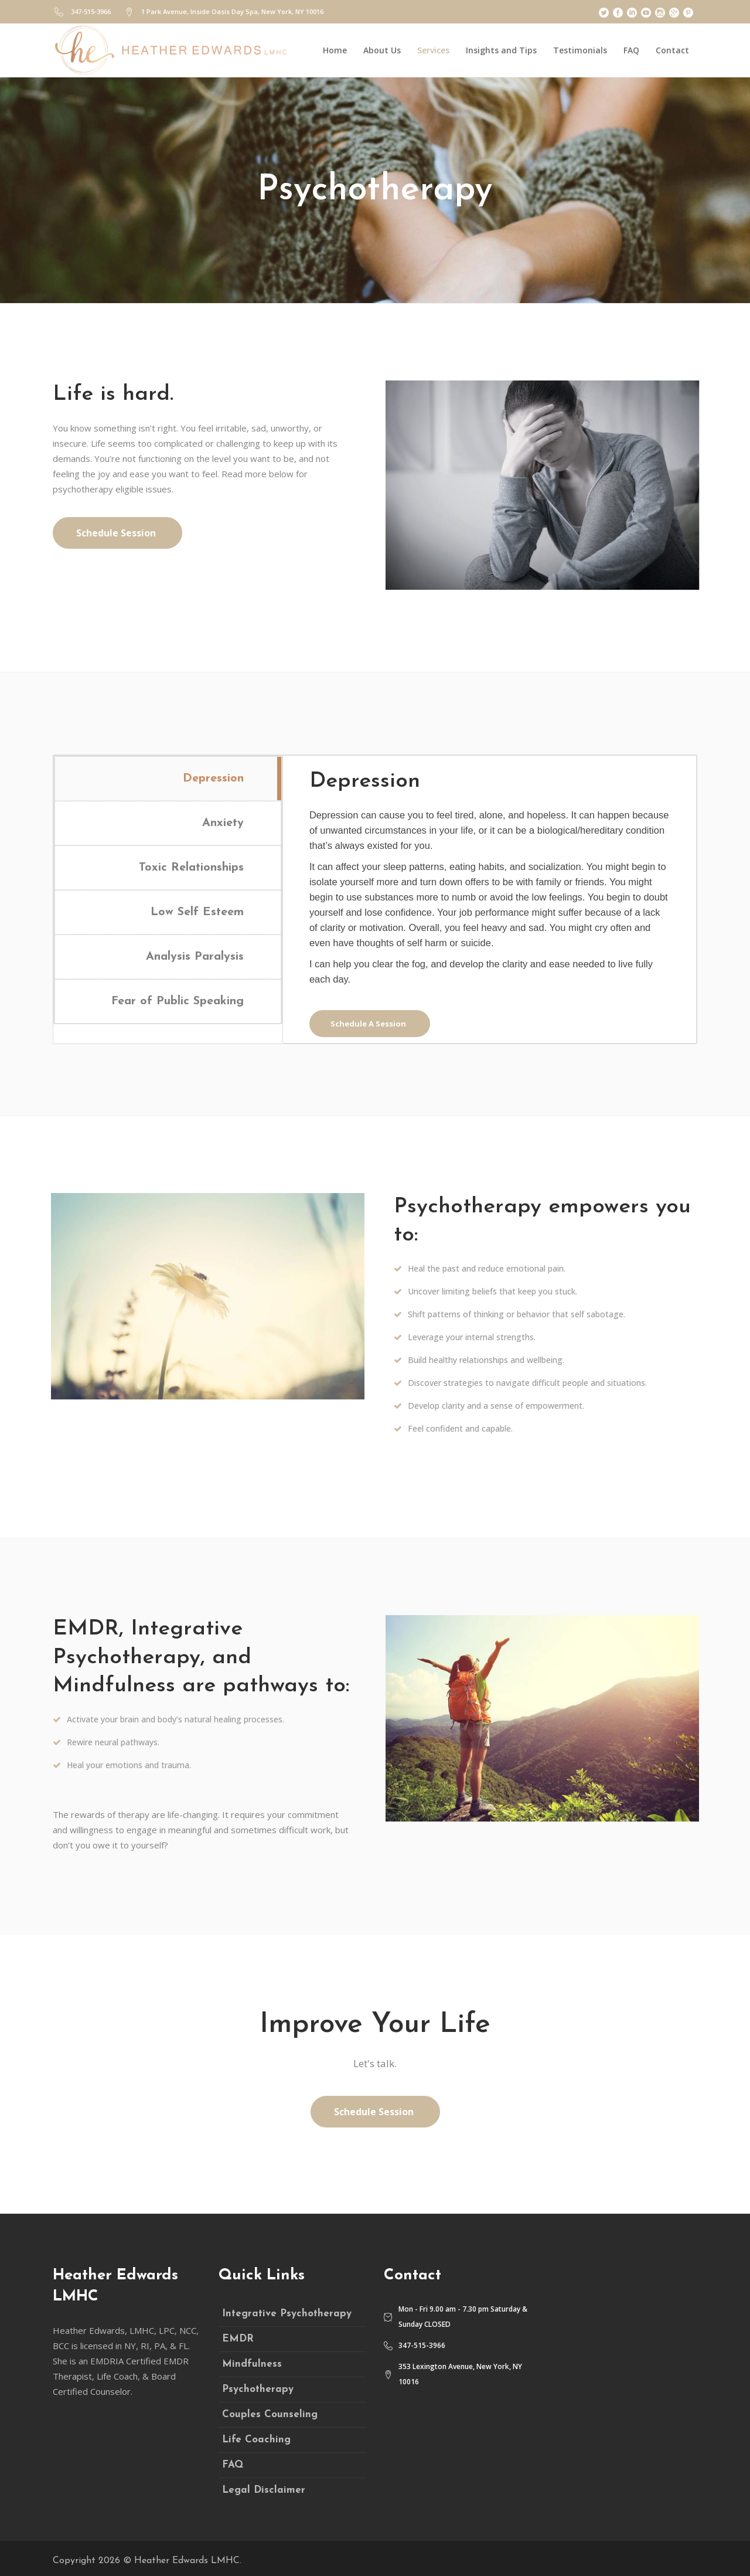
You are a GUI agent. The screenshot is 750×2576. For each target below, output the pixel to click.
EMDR (238, 2339)
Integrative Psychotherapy (287, 2314)
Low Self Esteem (197, 912)
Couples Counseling (270, 2414)
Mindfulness (252, 2364)
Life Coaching (256, 2440)
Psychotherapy (258, 2389)
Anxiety (223, 823)
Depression (213, 778)
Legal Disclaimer (263, 2490)
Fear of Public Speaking (177, 1001)
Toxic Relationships (191, 868)
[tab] (168, 778)
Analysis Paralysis (195, 957)
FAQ (232, 2465)
